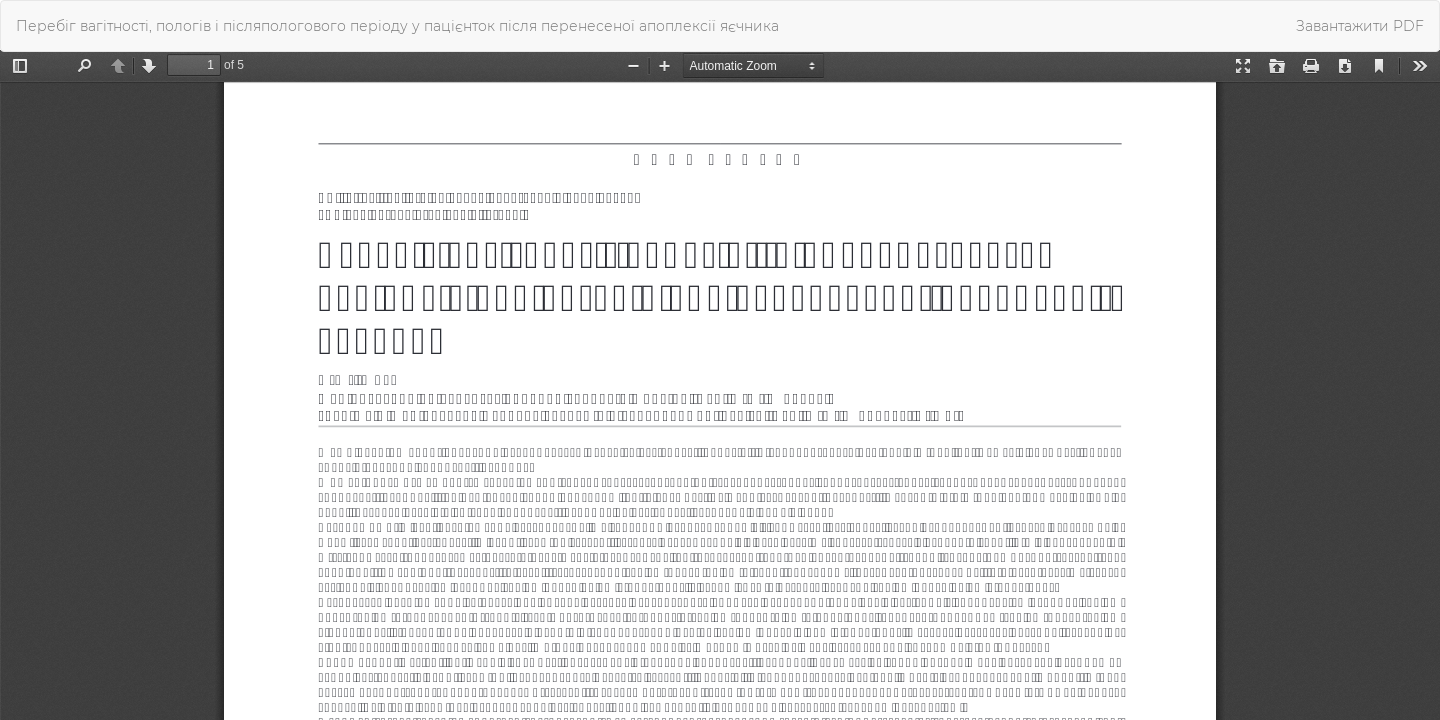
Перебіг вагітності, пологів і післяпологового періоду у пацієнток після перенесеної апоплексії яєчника (397, 26)
